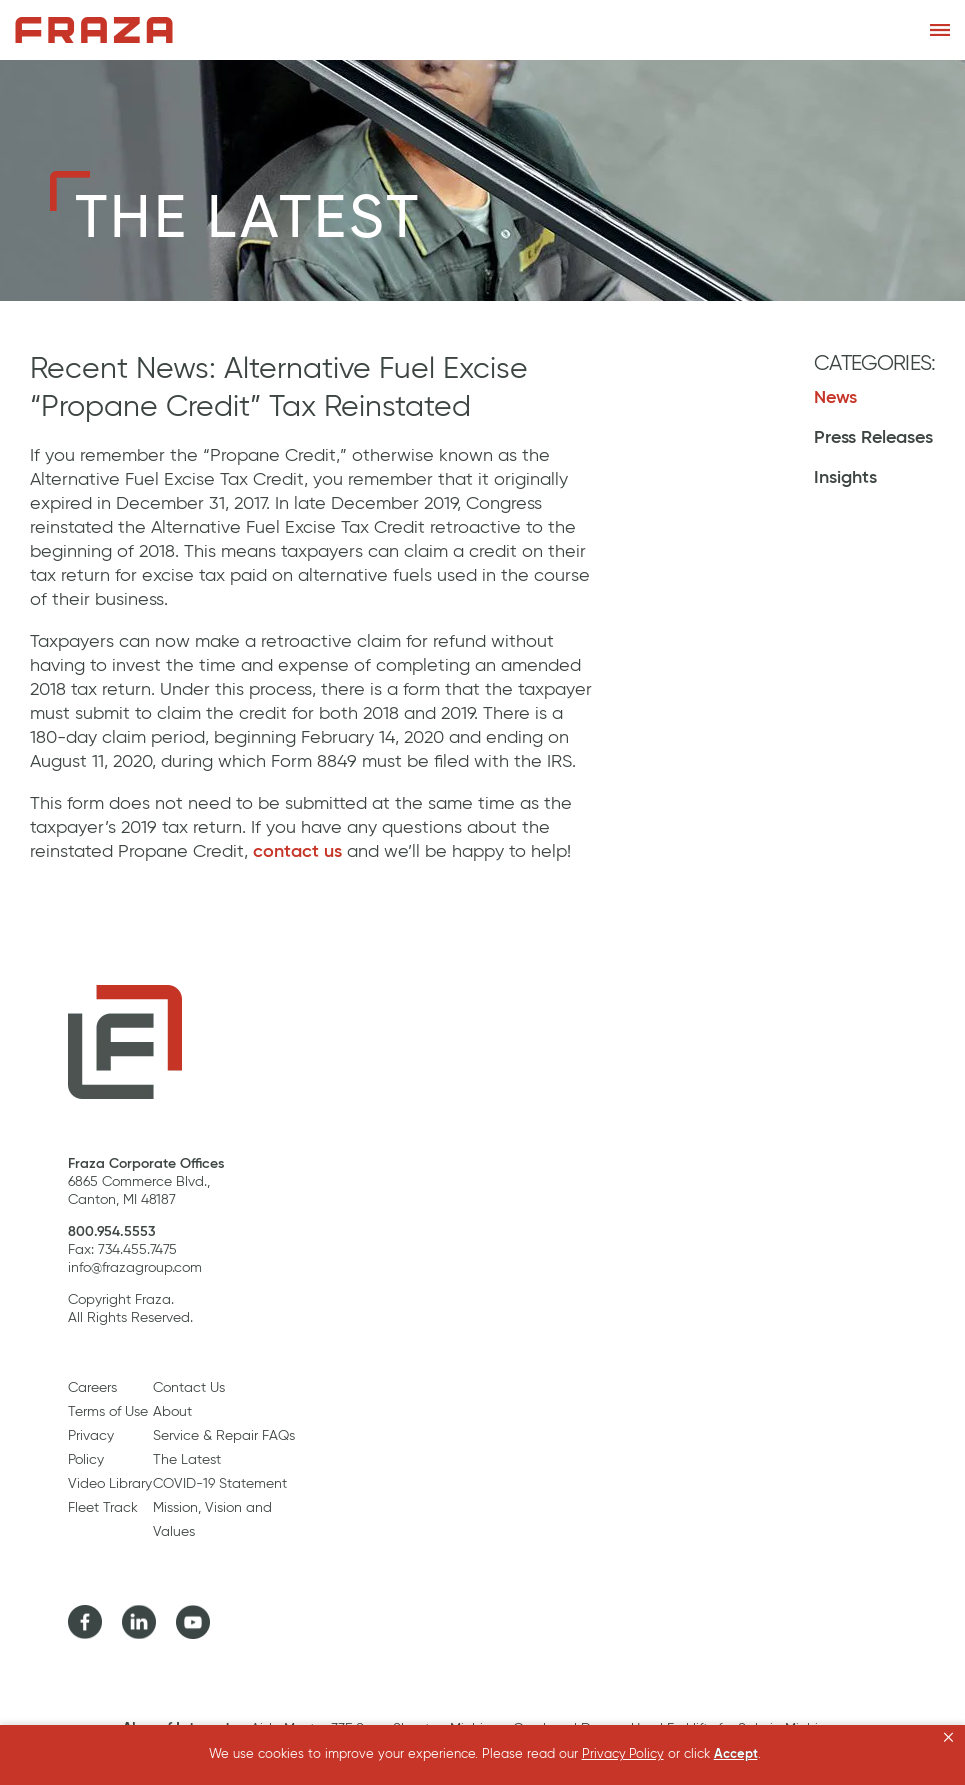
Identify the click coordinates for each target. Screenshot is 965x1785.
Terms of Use (108, 1412)
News (835, 398)
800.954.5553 (112, 1232)
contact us (297, 852)
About (172, 1412)
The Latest (187, 1460)
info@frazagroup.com (135, 1268)
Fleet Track (103, 1508)
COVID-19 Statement (220, 1484)
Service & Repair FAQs (224, 1436)
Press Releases (873, 438)
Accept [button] (736, 1754)
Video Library (110, 1484)
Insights (845, 478)
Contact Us (189, 1388)
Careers (92, 1388)
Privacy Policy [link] (623, 1754)
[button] (948, 1738)
